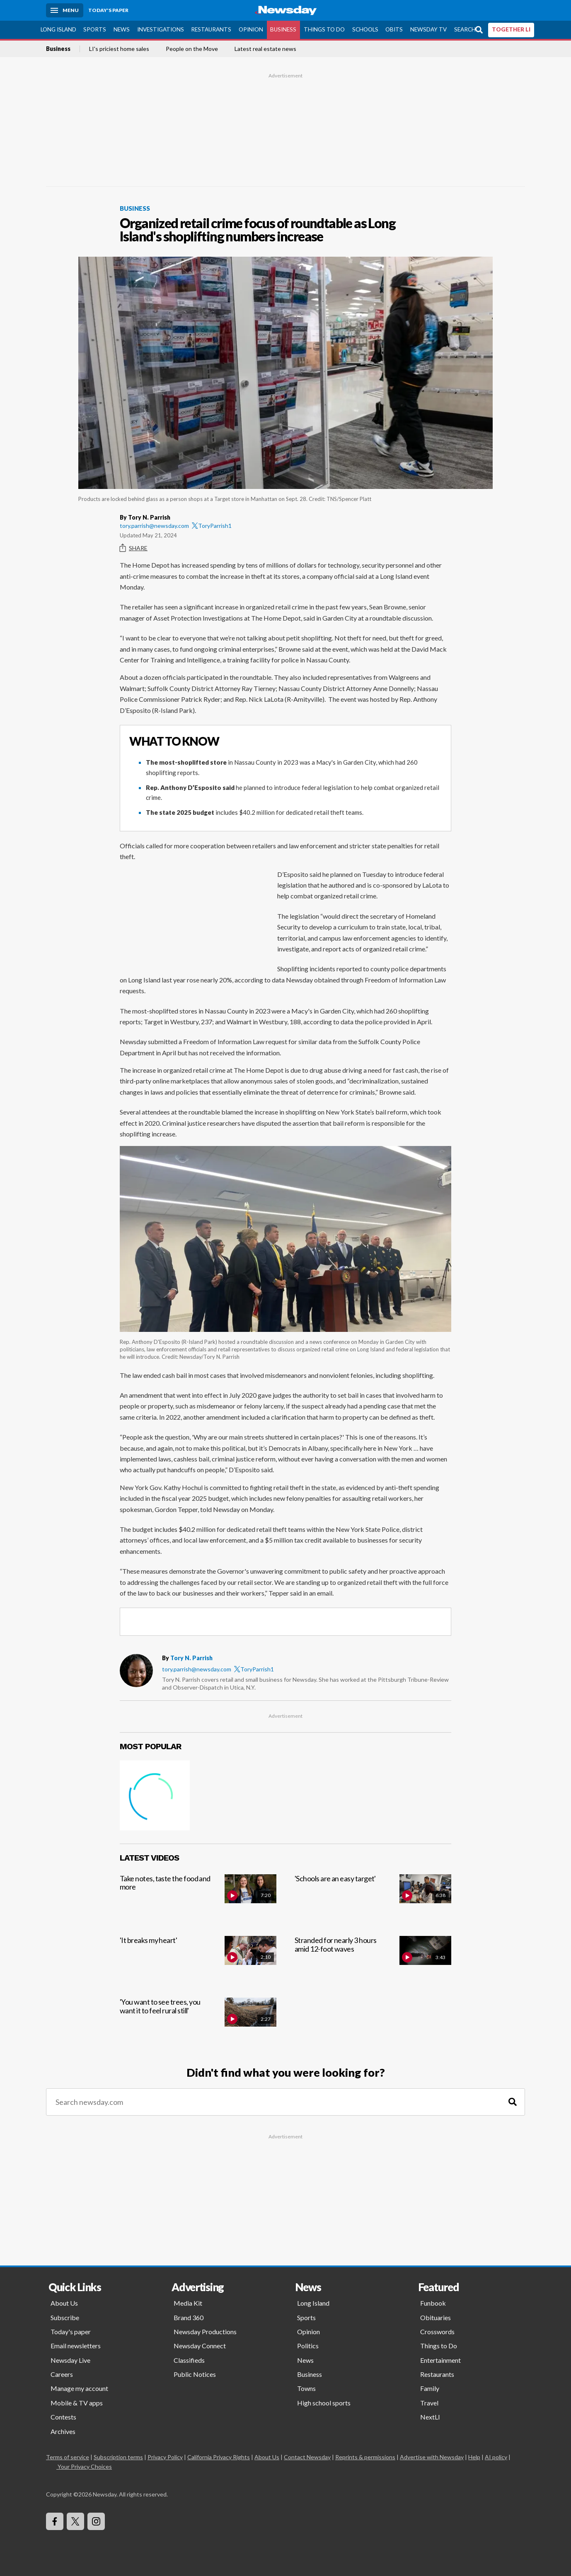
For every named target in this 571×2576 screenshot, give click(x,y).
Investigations (160, 29)
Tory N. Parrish (191, 1657)
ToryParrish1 (212, 525)
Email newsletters (76, 2346)
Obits (394, 29)
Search (465, 29)
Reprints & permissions (365, 2456)
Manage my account (79, 2388)
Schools (365, 29)
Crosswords (437, 2331)
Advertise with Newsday (432, 2456)
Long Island (58, 29)
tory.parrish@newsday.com (154, 525)
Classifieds (189, 2360)
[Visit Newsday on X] (75, 2521)
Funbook (433, 2303)
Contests (63, 2417)
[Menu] (64, 10)
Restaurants (211, 29)
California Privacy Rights (218, 2456)
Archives (63, 2431)
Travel (429, 2403)
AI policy (496, 2456)
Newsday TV (428, 29)
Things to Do (324, 29)
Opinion (251, 29)
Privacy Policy (165, 2456)
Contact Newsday (307, 2456)
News (122, 29)
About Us (64, 2303)
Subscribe (65, 2317)
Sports (94, 29)
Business (283, 29)
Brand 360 (188, 2317)
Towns (306, 2388)
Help (474, 2456)
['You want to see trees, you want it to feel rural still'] (198, 2021)
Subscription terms (118, 2456)
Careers (62, 2374)
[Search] (512, 2102)
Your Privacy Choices (84, 2466)
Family (429, 2388)
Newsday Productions (205, 2331)
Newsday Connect (200, 2346)
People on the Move (192, 49)
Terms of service (67, 2456)
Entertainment (440, 2360)
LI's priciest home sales (119, 49)
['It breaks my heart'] (198, 1959)
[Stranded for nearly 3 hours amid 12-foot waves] (373, 1959)
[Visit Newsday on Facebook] (54, 2521)
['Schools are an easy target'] (373, 1898)
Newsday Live (70, 2360)
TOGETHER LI (511, 29)
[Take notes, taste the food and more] (198, 1898)
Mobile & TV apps (77, 2403)
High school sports (324, 2403)
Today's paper (71, 2331)
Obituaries (435, 2317)
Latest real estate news (265, 49)
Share (134, 548)
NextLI (430, 2417)
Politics (308, 2346)
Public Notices (195, 2374)
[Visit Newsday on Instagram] (96, 2521)
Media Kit (188, 2303)
